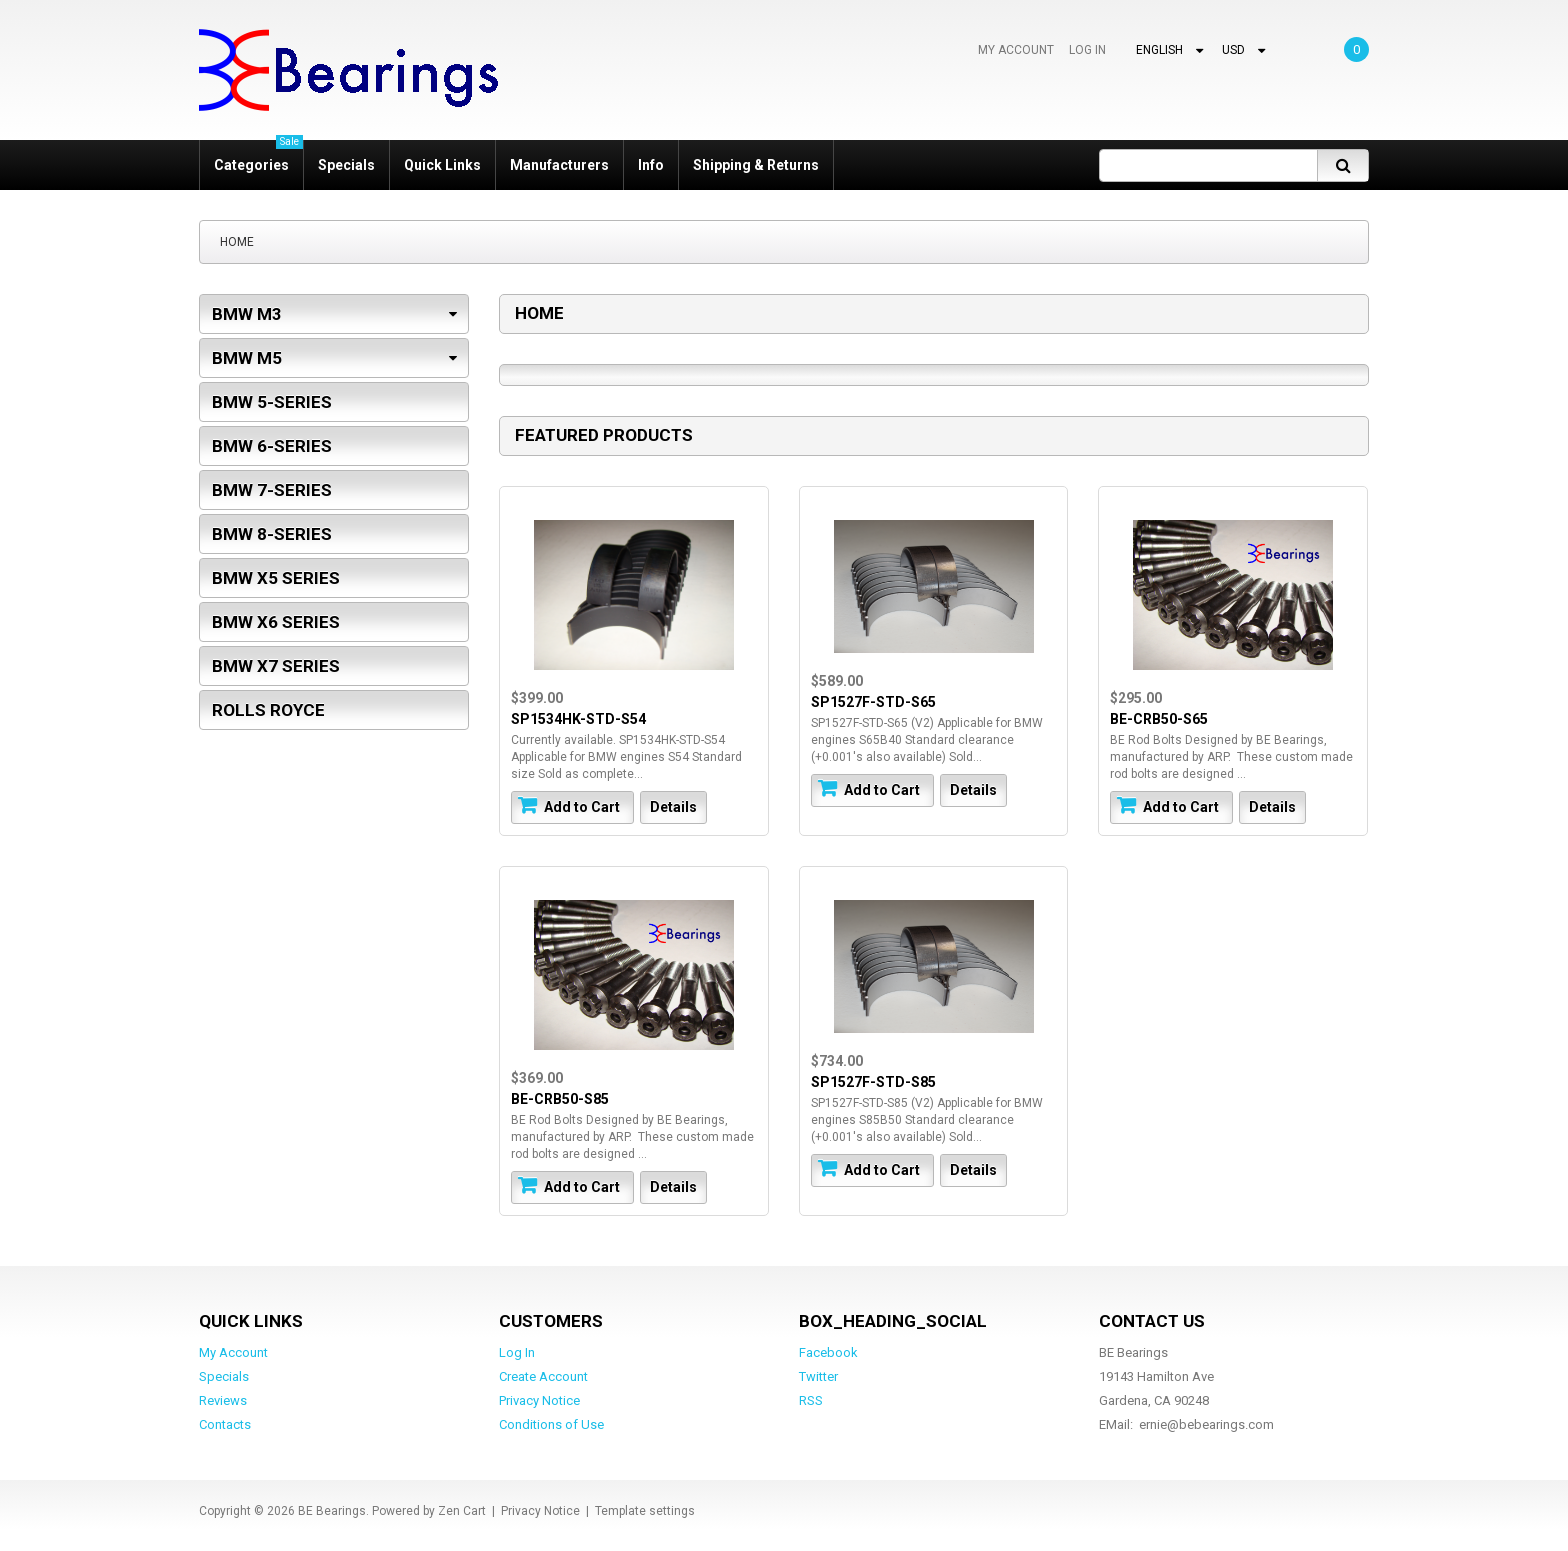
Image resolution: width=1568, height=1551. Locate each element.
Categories (258, 156)
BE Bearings (332, 1511)
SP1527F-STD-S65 (873, 702)
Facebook (828, 1352)
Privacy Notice (539, 1400)
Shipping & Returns (756, 165)
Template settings (645, 1511)
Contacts (225, 1424)
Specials (346, 165)
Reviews (223, 1400)
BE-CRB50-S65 (1159, 719)
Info (651, 165)
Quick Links (442, 165)
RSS (811, 1400)
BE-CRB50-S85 (560, 1099)
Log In (1087, 50)
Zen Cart (462, 1511)
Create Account (543, 1376)
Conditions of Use (551, 1424)
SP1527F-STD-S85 (873, 1082)
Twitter (818, 1376)
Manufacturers (559, 165)
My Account (1016, 50)
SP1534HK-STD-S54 (578, 719)
